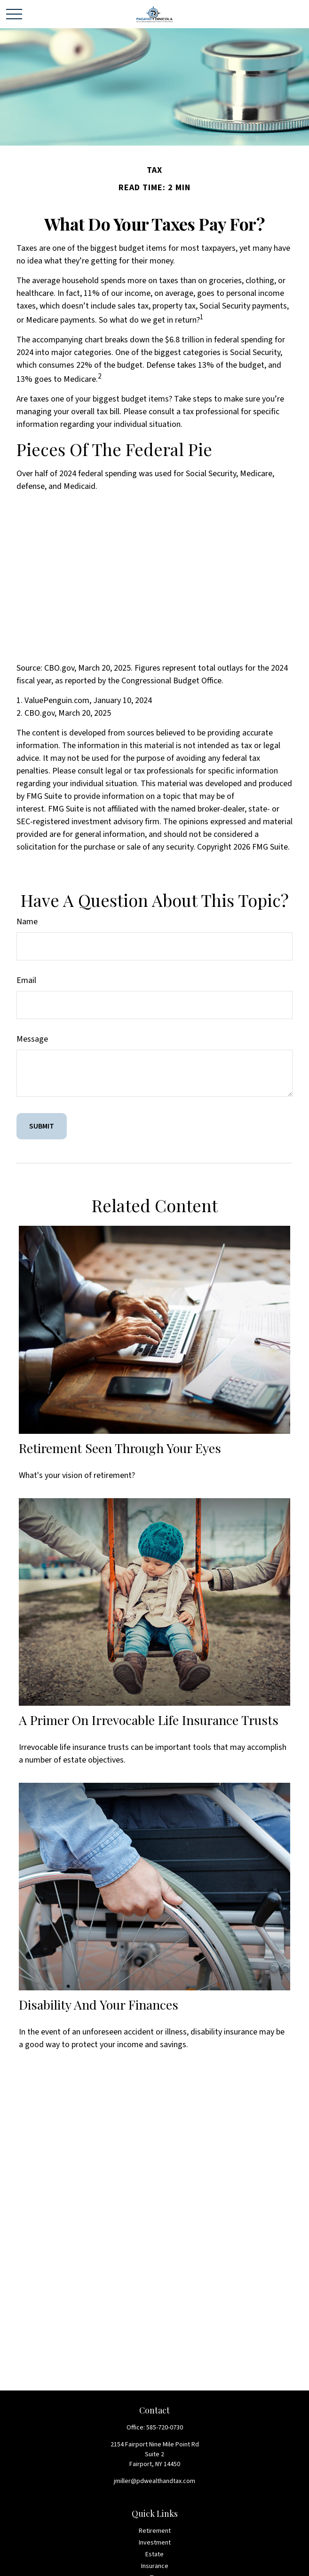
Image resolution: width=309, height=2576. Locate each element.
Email (26, 980)
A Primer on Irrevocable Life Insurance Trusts (148, 1719)
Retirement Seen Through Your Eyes (120, 1447)
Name (27, 922)
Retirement (155, 2531)
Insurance (154, 2566)
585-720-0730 (164, 2427)
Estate (154, 2554)
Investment (155, 2542)
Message (32, 1039)
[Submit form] (41, 1126)
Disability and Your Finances (98, 2004)
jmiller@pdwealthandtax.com (154, 2481)
